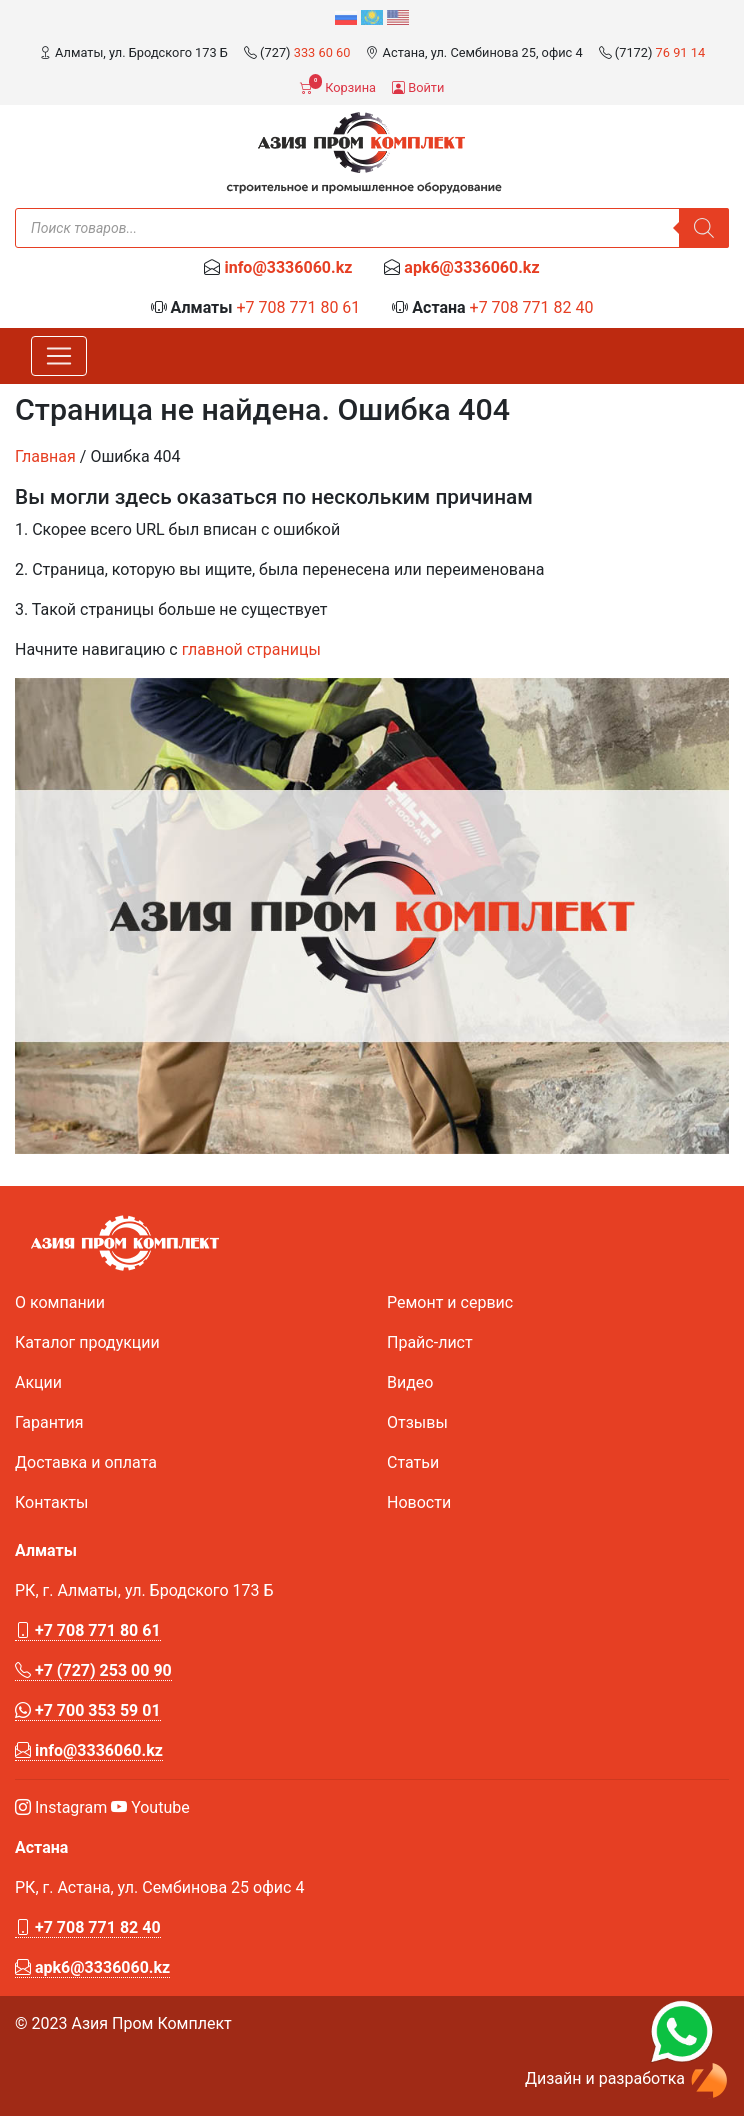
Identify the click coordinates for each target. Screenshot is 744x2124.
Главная (45, 456)
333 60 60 (322, 52)
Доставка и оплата (86, 1462)
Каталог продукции (87, 1342)
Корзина (338, 85)
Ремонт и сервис (450, 1302)
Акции (38, 1382)
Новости (419, 1502)
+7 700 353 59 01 (88, 1710)
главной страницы (251, 649)
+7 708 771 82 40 (532, 307)
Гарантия (49, 1422)
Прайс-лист (430, 1342)
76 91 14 (681, 52)
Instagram (61, 1807)
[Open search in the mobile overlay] (372, 228)
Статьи (413, 1462)
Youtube (150, 1807)
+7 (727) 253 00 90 (93, 1670)
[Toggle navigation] (59, 356)
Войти (418, 87)
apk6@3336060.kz (471, 267)
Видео (410, 1382)
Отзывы (417, 1422)
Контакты (51, 1502)
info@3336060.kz (288, 267)
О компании (60, 1302)
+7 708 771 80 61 (298, 307)
